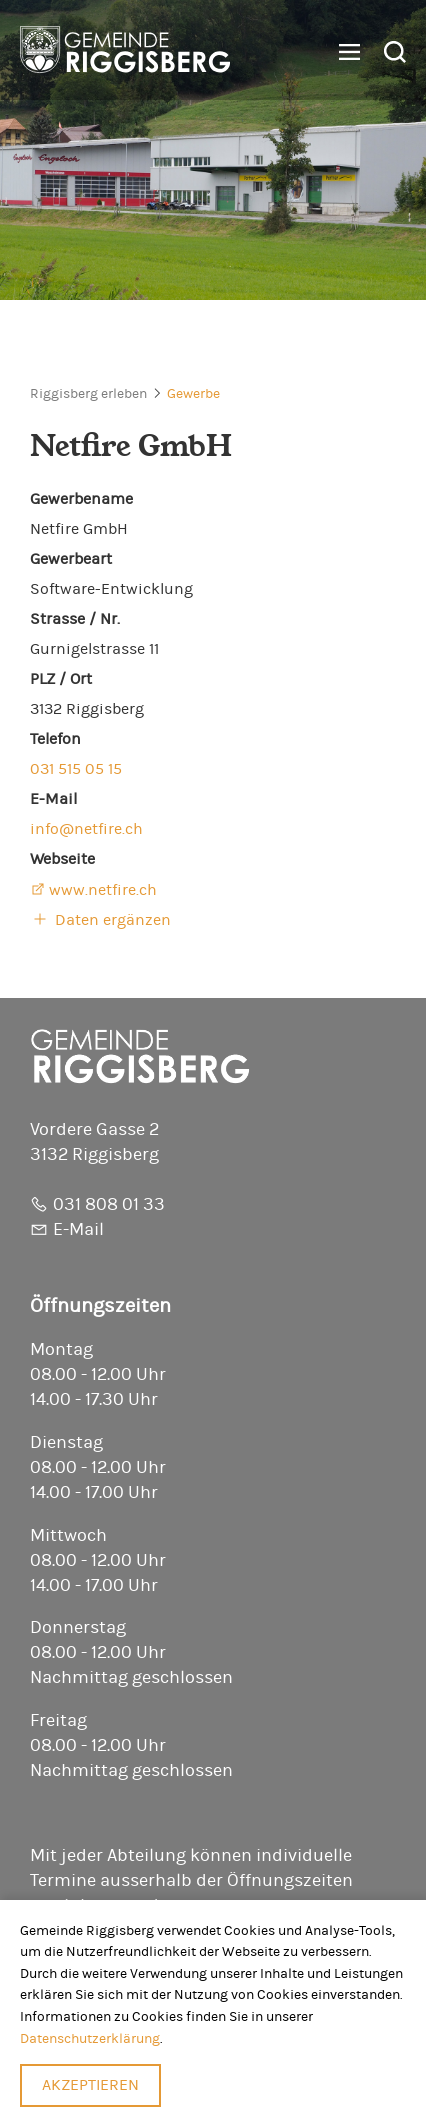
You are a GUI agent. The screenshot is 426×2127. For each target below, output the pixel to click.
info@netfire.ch (86, 829)
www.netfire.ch (103, 890)
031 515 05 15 (76, 769)
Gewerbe (193, 394)
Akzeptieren (90, 2085)
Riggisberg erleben (88, 394)
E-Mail (78, 1230)
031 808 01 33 (109, 1205)
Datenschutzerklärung (90, 2038)
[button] (342, 53)
